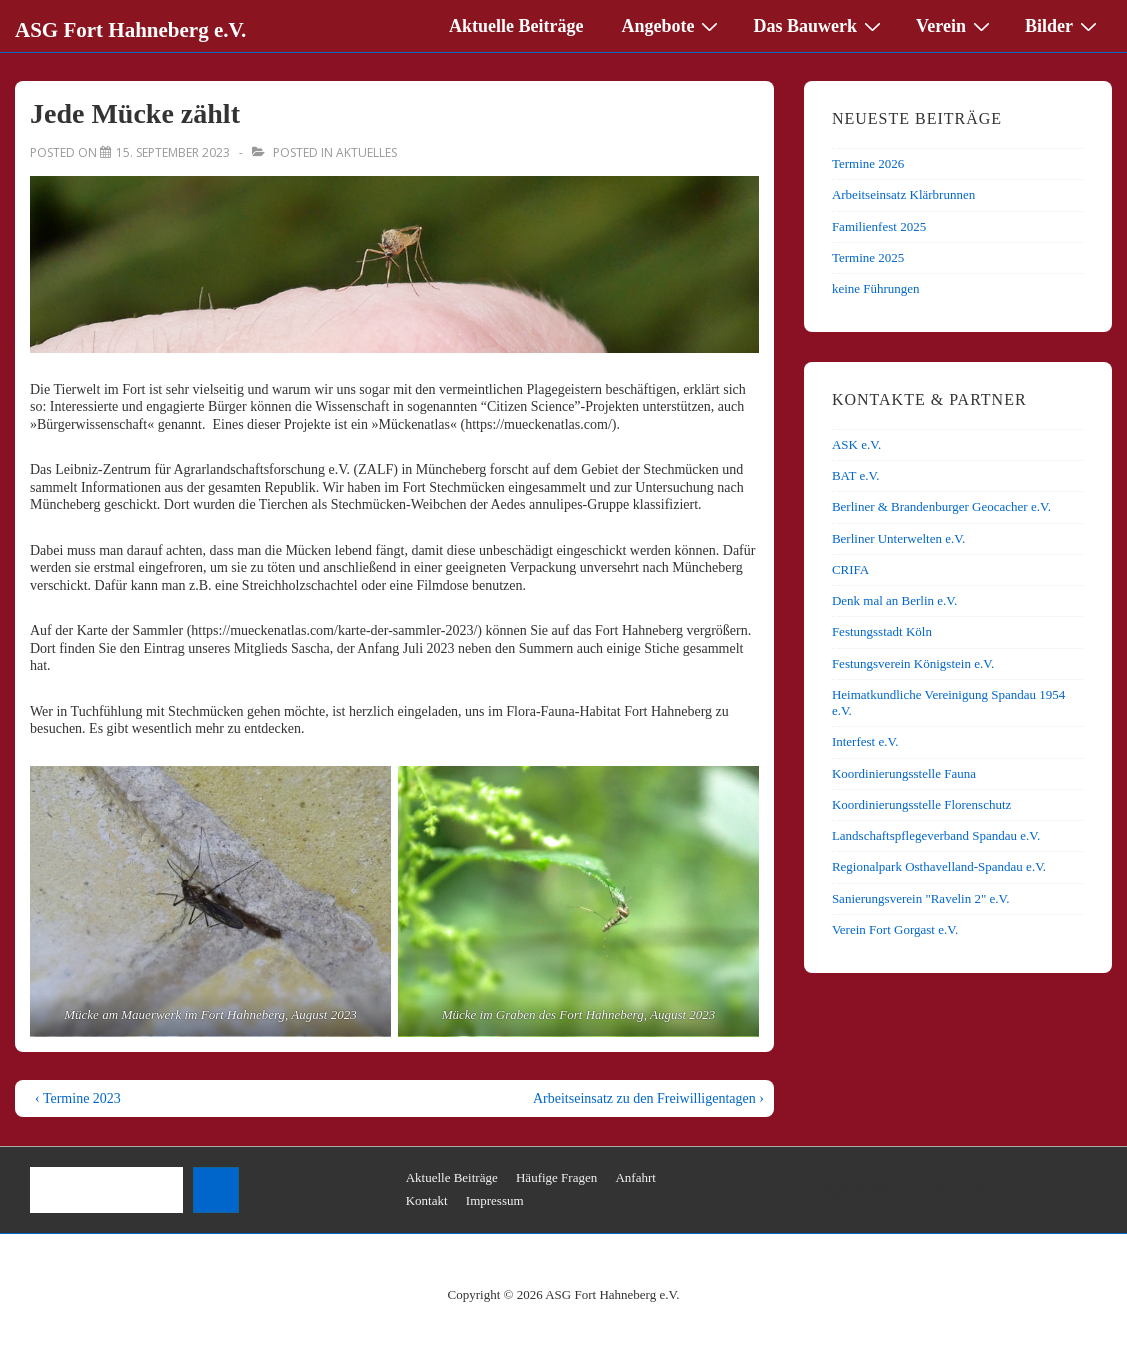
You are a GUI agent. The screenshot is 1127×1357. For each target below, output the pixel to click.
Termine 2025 (868, 257)
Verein (955, 25)
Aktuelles (366, 152)
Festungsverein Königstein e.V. (913, 663)
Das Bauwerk (819, 25)
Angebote (672, 25)
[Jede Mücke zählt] (173, 152)
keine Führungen (876, 288)
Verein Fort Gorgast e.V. (895, 929)
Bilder (1063, 25)
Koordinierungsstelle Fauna (904, 773)
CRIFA (850, 569)
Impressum (495, 1200)
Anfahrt (635, 1177)
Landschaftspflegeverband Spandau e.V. (936, 835)
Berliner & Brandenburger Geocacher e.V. (941, 506)
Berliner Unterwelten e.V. (898, 538)
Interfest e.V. (865, 741)
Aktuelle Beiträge (516, 26)
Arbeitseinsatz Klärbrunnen (903, 194)
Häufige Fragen (556, 1177)
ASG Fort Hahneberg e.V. (130, 30)
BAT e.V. (856, 475)
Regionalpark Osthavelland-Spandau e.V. (939, 866)
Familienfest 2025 (879, 226)
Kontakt (427, 1200)
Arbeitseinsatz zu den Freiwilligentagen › (648, 1098)
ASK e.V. (856, 444)
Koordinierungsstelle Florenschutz (921, 804)
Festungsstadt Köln (882, 631)
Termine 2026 (868, 163)
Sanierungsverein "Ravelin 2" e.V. (921, 898)
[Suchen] (216, 1190)
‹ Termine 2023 (78, 1098)
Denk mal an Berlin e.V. (894, 600)
